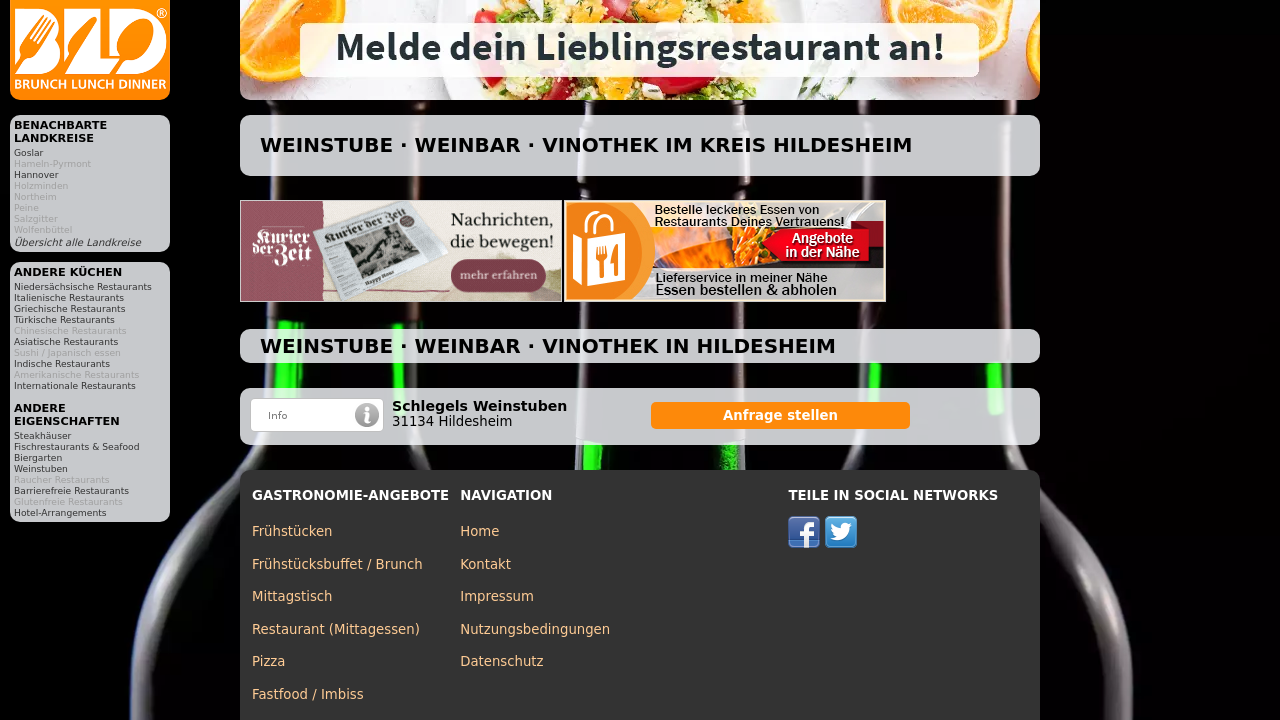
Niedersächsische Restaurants (83, 286)
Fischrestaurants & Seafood (77, 446)
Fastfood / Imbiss (308, 694)
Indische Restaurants (62, 363)
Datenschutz (501, 661)
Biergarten (38, 457)
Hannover (36, 174)
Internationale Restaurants (75, 385)
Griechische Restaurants (69, 308)
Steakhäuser (42, 435)
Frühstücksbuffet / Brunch (337, 564)
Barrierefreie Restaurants (71, 490)
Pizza (268, 661)
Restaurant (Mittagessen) (336, 629)
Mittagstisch (292, 596)
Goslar (28, 152)
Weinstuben (41, 468)
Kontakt (485, 564)
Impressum (497, 596)
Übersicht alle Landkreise (77, 242)
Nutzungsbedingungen (535, 629)
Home (479, 531)
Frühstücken (292, 531)
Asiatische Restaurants (66, 341)
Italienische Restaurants (69, 297)
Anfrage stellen (780, 415)
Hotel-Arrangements (60, 512)
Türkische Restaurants (64, 319)
